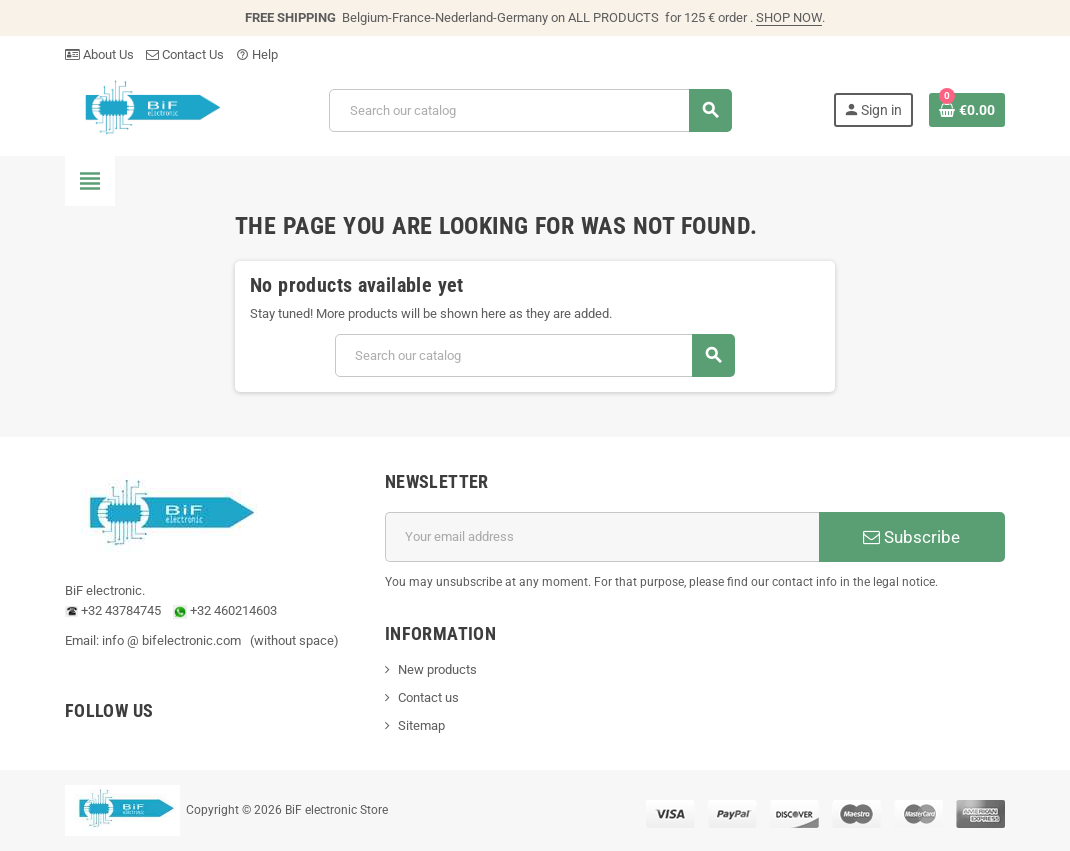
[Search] (530, 110)
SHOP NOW (789, 17)
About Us (99, 54)
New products (437, 669)
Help (257, 54)
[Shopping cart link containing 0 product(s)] (967, 110)
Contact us (428, 697)
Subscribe (911, 537)
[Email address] (602, 537)
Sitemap (421, 725)
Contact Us (185, 54)
